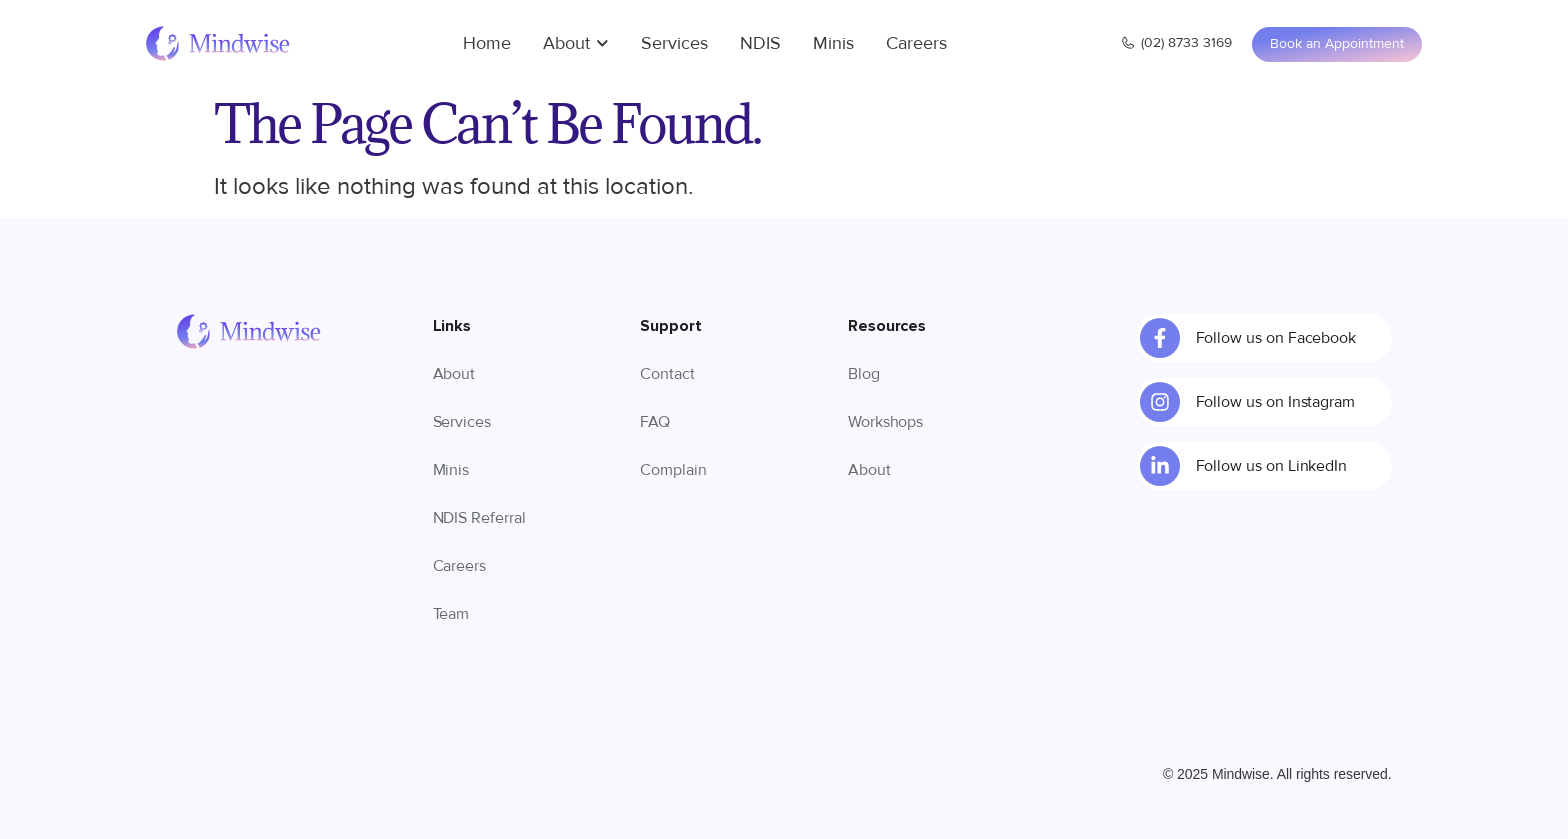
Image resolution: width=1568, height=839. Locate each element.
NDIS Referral (479, 518)
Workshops (885, 422)
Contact (667, 374)
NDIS (760, 43)
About (576, 43)
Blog (864, 374)
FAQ (655, 422)
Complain (673, 470)
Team (451, 614)
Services (674, 43)
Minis (833, 43)
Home (487, 43)
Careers (916, 43)
